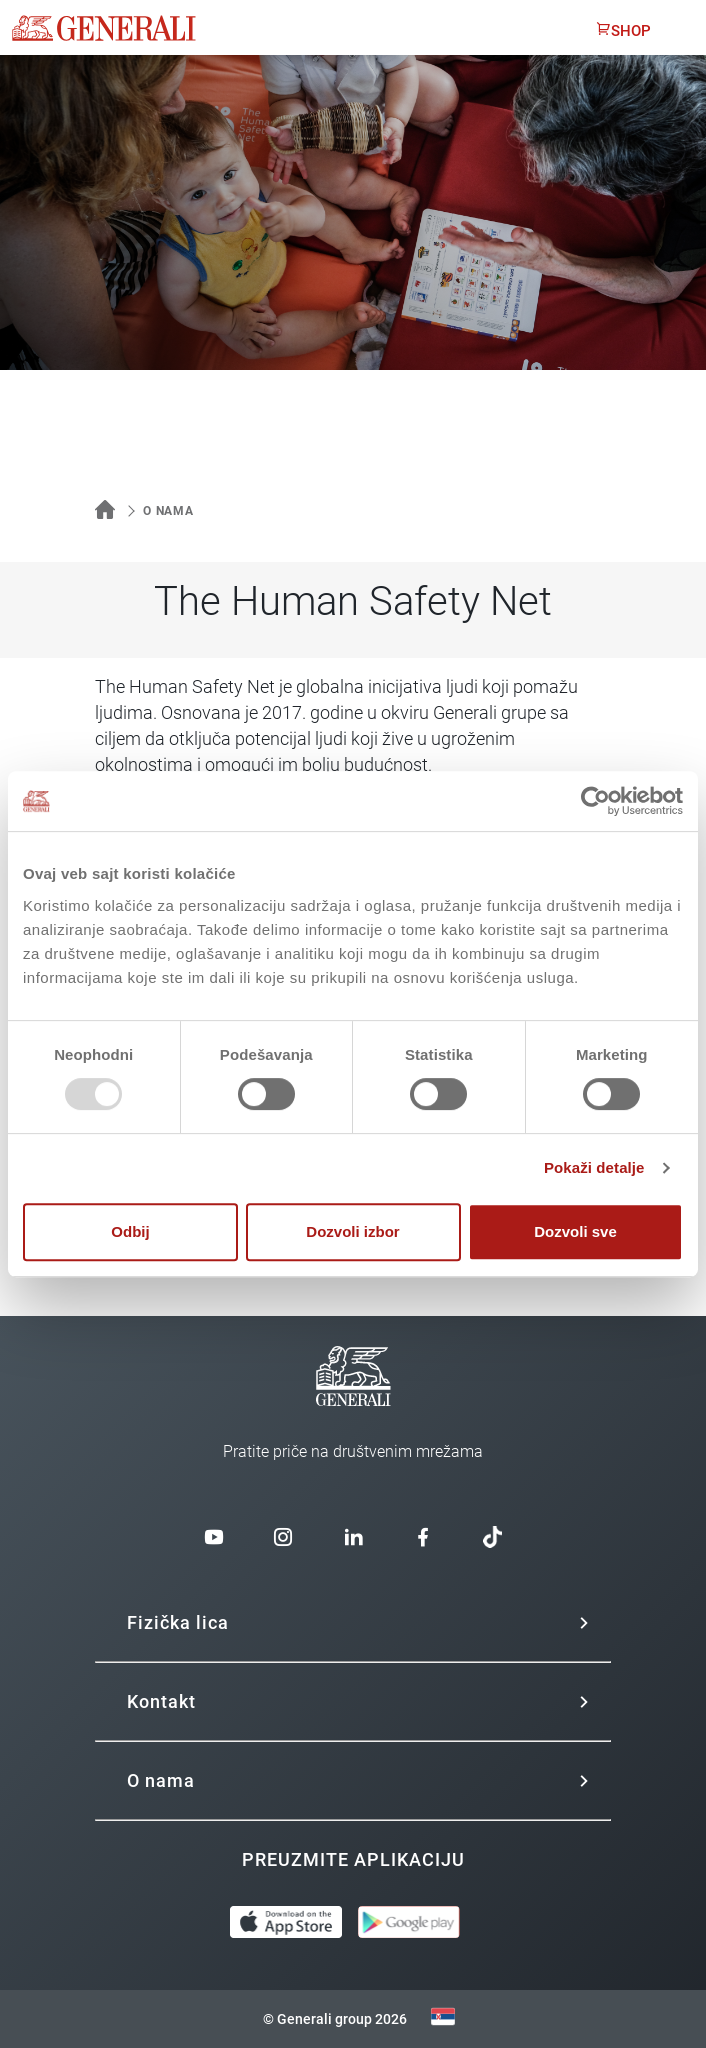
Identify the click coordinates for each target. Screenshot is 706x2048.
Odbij (130, 1231)
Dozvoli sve (575, 1231)
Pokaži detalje (594, 1167)
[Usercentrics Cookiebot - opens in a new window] (595, 801)
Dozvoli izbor (352, 1231)
